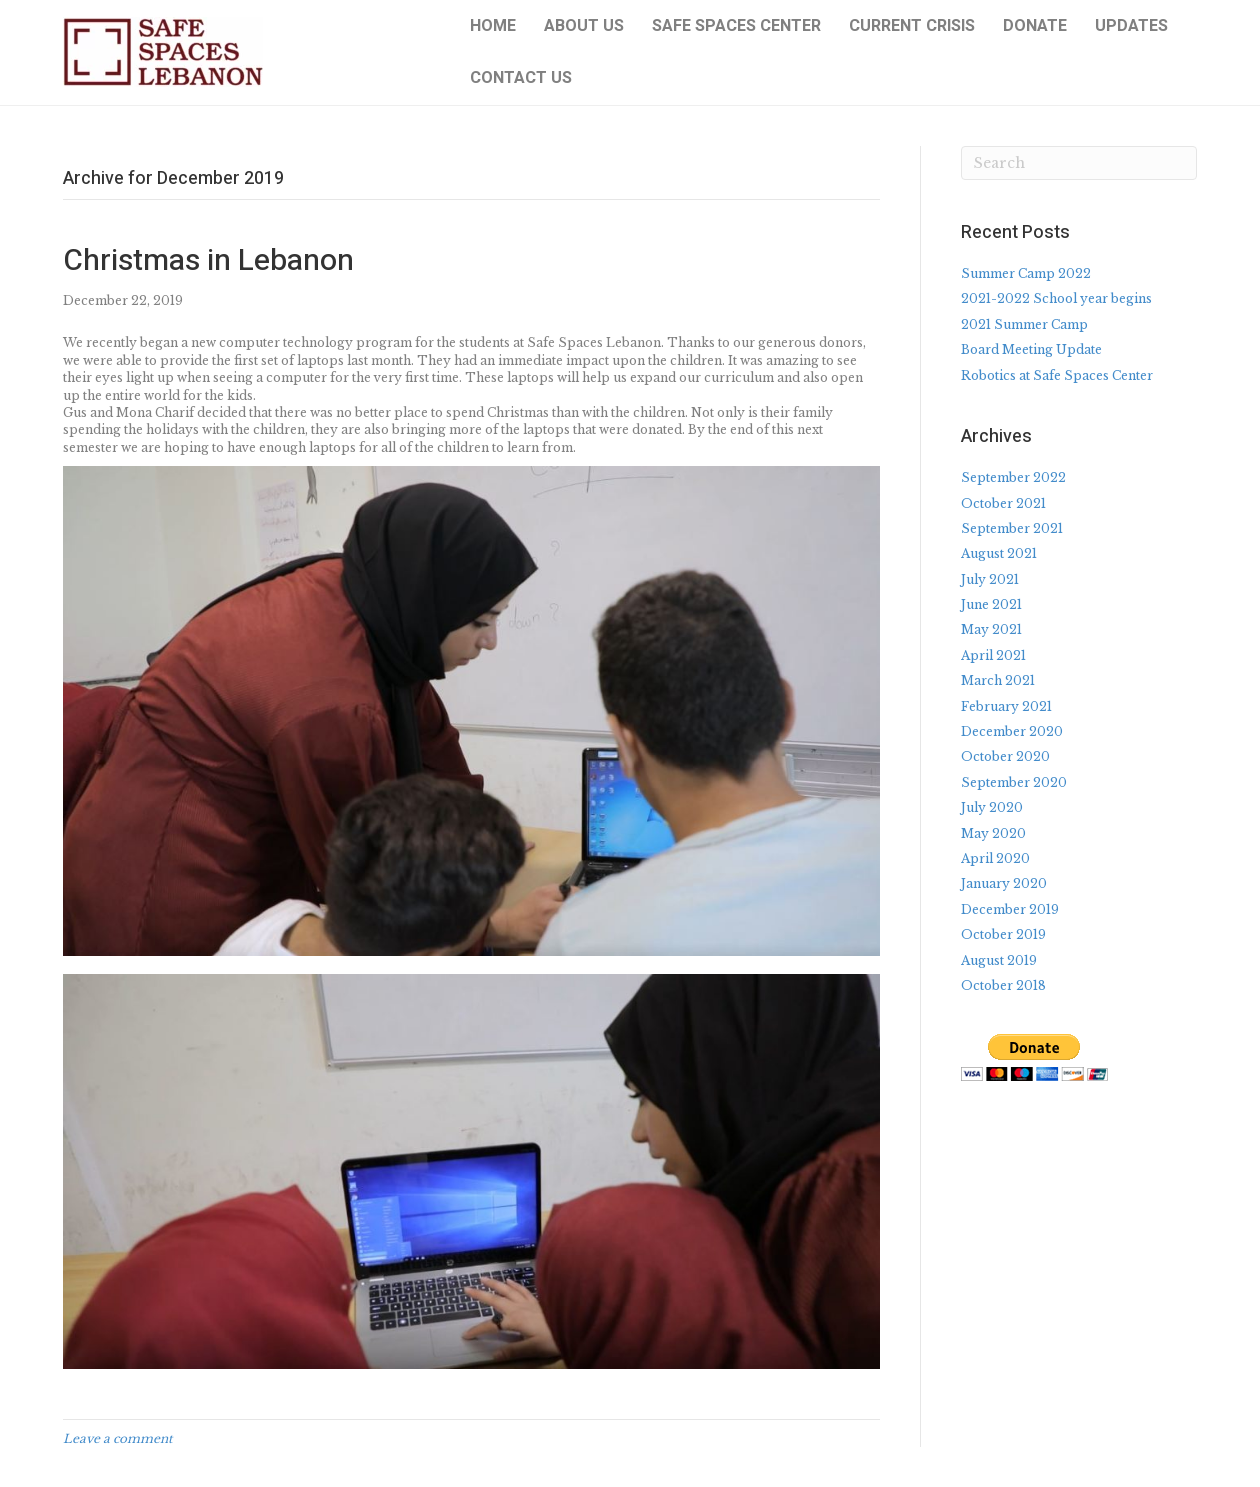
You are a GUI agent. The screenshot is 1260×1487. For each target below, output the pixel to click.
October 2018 (1003, 985)
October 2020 (1005, 756)
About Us (584, 26)
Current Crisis (912, 26)
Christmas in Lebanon (208, 261)
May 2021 (991, 629)
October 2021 (1003, 503)
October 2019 (1003, 934)
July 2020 (992, 807)
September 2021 (1012, 528)
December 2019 (1010, 909)
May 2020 (993, 833)
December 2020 (1012, 731)
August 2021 (999, 553)
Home (493, 26)
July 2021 (990, 579)
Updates (1131, 26)
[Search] (1079, 163)
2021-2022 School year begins (1056, 298)
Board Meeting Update (1031, 349)
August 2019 (999, 960)
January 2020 (1004, 883)
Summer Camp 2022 (1026, 273)
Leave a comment (118, 1438)
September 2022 (1013, 477)
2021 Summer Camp (1024, 324)
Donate (1035, 26)
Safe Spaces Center (736, 26)
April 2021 (993, 655)
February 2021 (1006, 706)
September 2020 (1014, 782)
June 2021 (991, 604)
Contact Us (521, 78)
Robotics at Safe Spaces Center (1057, 375)
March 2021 (998, 680)
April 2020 (995, 858)
